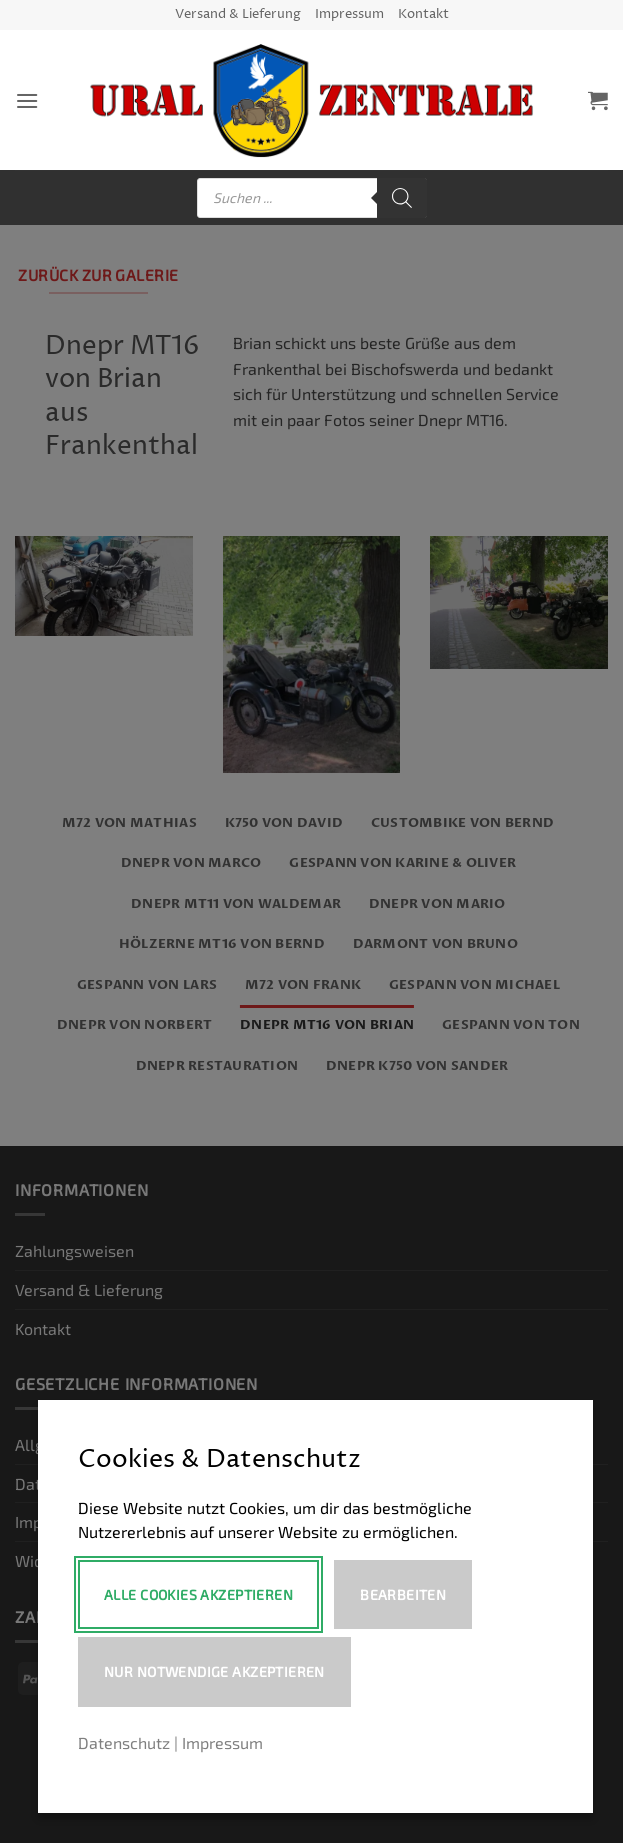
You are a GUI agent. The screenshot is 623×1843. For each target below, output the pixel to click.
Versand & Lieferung (238, 14)
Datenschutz (124, 1742)
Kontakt (423, 14)
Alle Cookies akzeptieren (198, 1594)
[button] (27, 100)
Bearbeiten (403, 1594)
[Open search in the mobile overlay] (312, 198)
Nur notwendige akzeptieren (214, 1671)
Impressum (349, 14)
